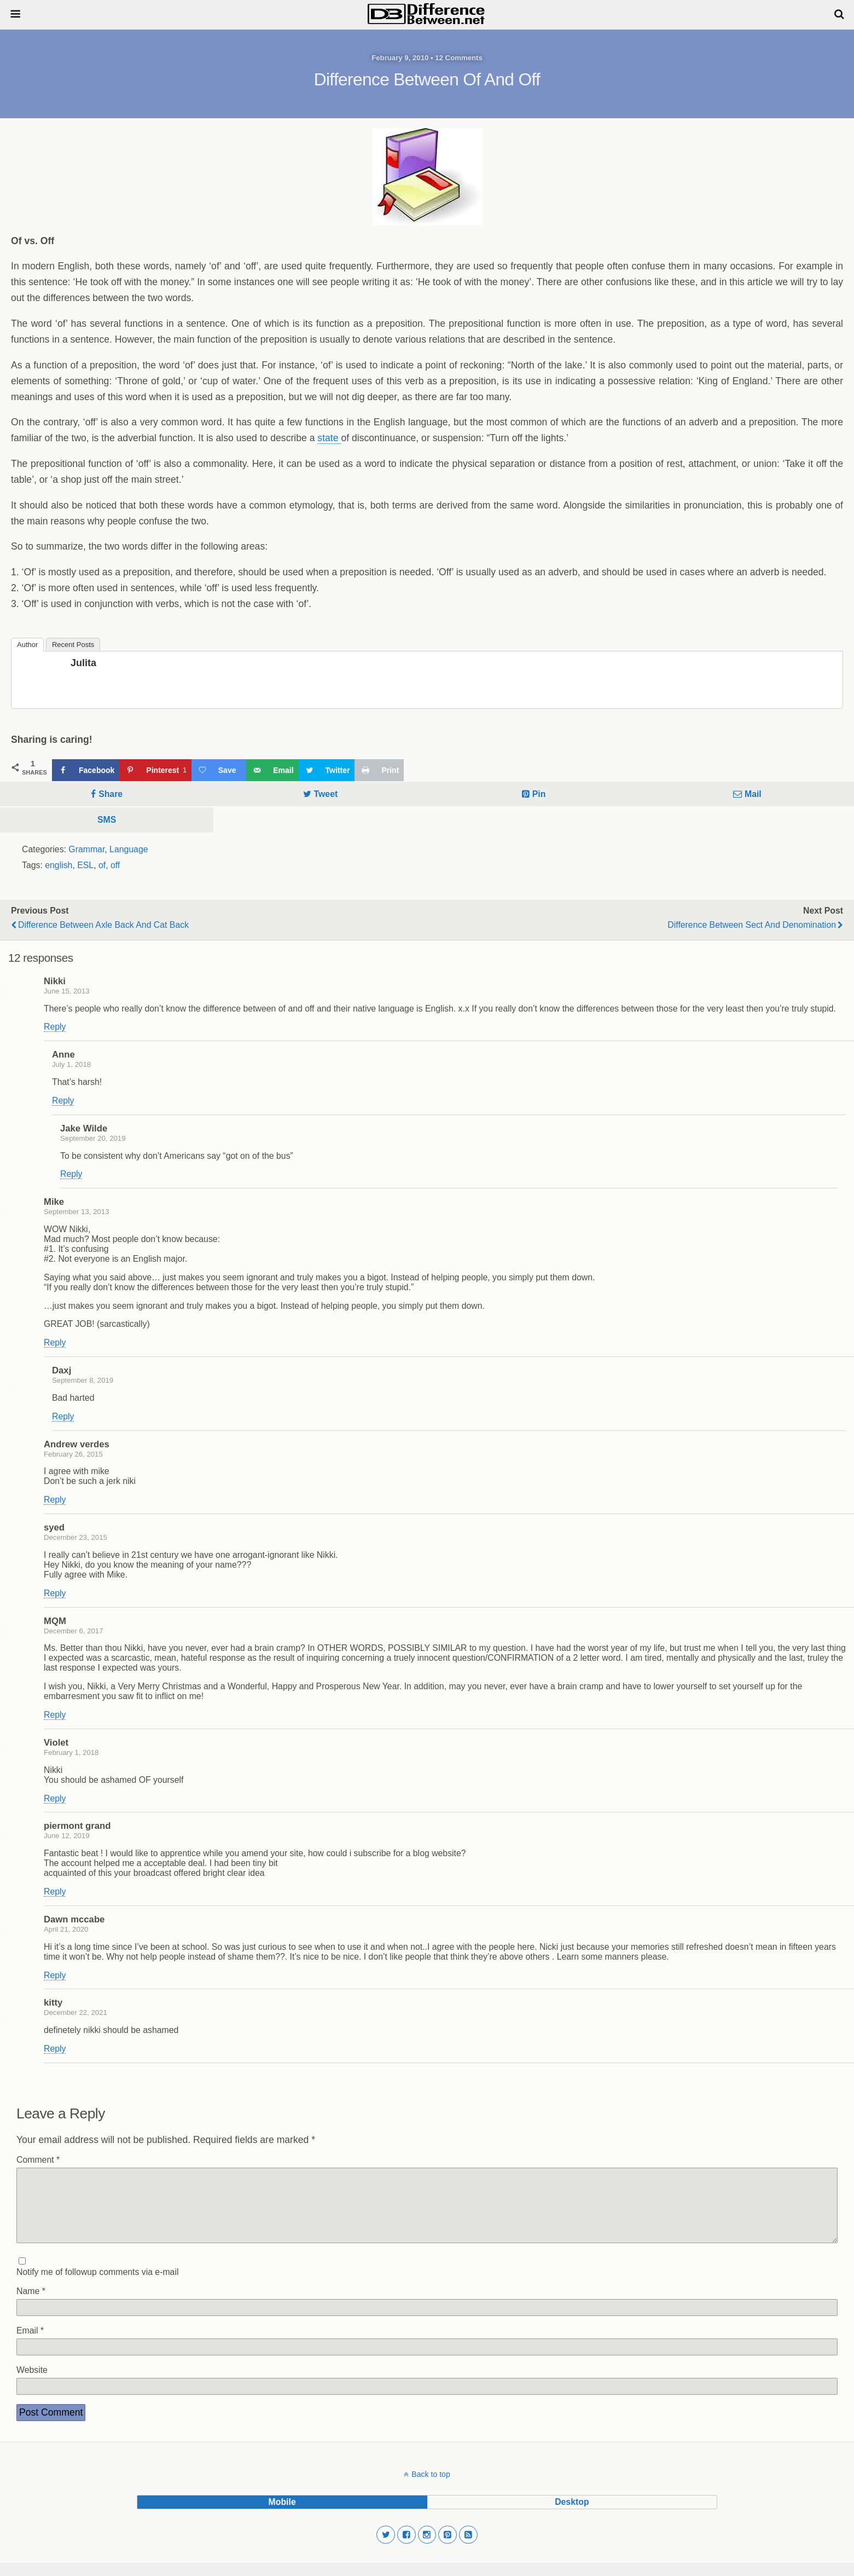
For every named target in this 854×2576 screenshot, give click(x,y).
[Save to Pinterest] (155, 770)
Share (110, 794)
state (329, 437)
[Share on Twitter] (327, 770)
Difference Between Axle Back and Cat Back (103, 924)
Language (128, 849)
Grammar (86, 849)
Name (30, 2304)
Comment (38, 2159)
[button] (385, 2548)
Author (27, 644)
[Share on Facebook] (85, 770)
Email (30, 2343)
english (58, 865)
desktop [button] (572, 2515)
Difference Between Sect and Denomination (751, 924)
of (102, 865)
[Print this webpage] (379, 770)
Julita (83, 662)
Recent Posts (73, 644)
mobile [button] (282, 2515)
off (115, 865)
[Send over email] (272, 770)
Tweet (326, 794)
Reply (55, 1026)
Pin (539, 794)
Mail (753, 794)
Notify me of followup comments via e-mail (97, 2285)
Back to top (430, 2487)
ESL (85, 865)
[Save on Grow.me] (218, 770)
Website (32, 2383)
